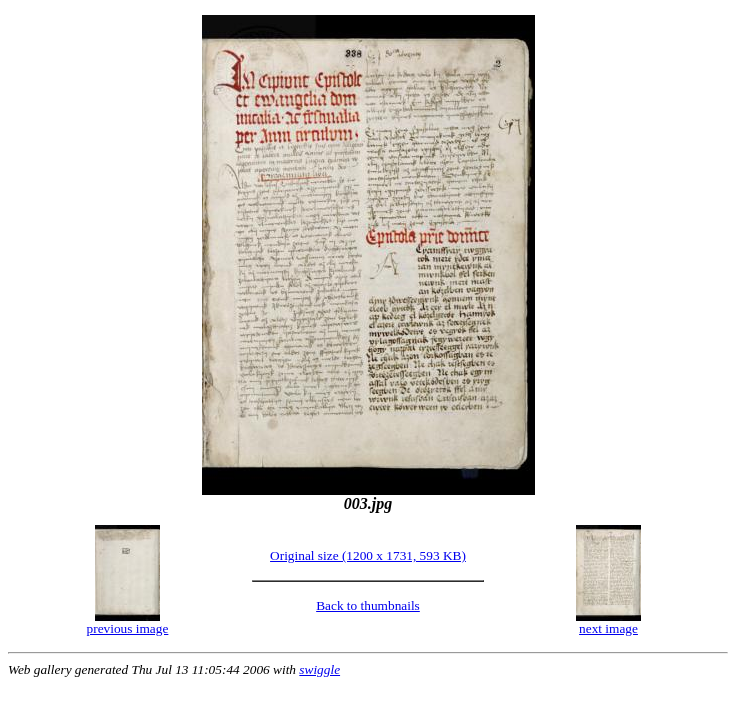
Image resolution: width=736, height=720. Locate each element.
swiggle (319, 669)
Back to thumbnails (368, 605)
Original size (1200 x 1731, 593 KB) (368, 555)
